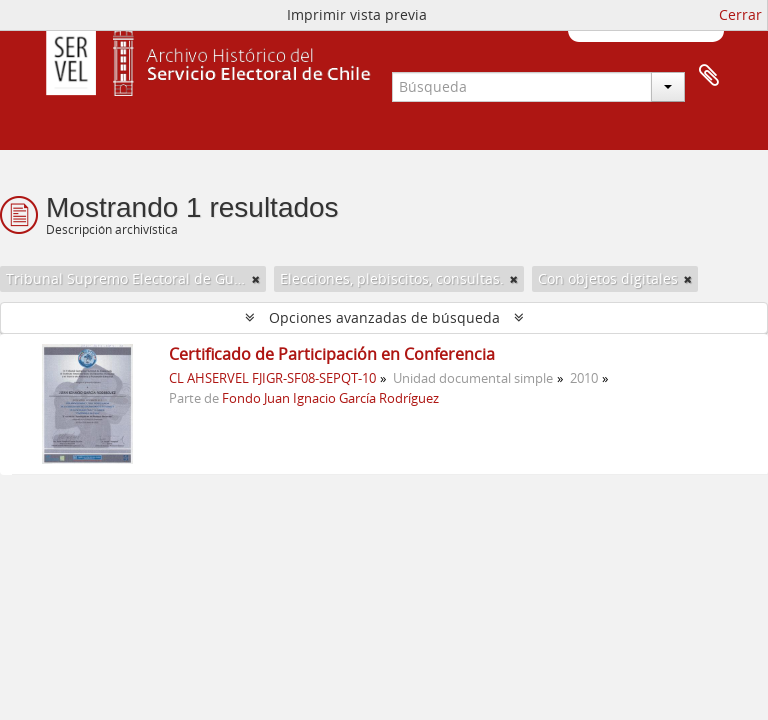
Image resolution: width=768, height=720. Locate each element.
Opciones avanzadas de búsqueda (384, 317)
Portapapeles (709, 76)
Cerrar (740, 14)
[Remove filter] (256, 279)
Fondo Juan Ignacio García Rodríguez (330, 398)
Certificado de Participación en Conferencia (332, 354)
